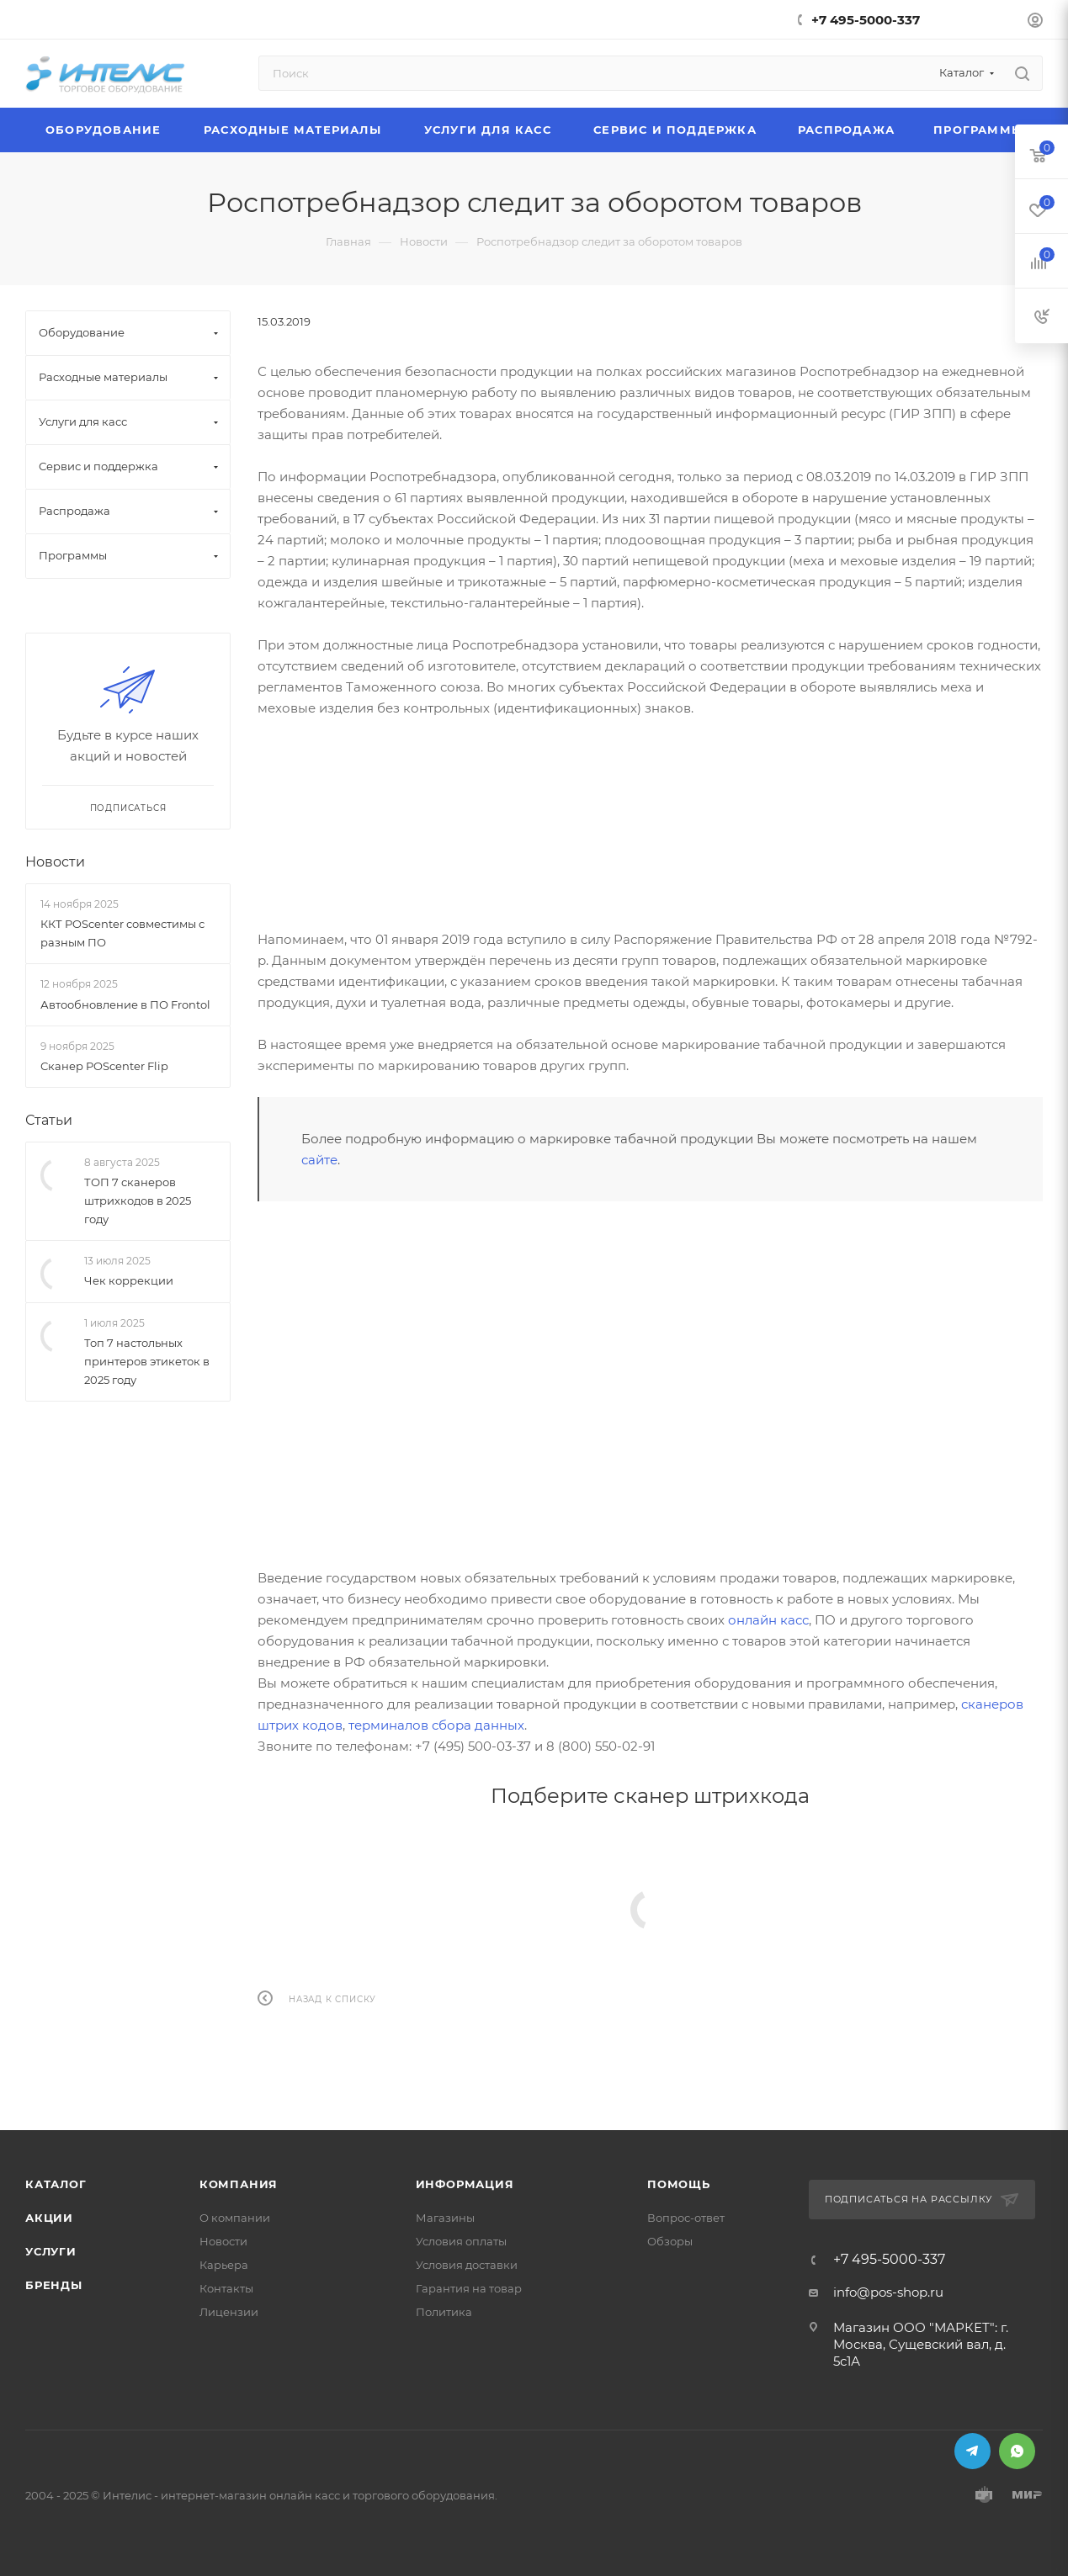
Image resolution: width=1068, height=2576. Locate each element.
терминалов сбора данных (436, 1725)
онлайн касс (768, 1620)
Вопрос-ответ (686, 2217)
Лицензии (228, 2312)
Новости (55, 862)
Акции (49, 2217)
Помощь (678, 2184)
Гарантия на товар (469, 2288)
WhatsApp (1017, 2451)
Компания (238, 2184)
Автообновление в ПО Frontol (125, 1004)
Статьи (48, 1120)
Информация (465, 2184)
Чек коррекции (128, 1281)
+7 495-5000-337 (865, 20)
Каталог (56, 2184)
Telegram (972, 2451)
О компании (234, 2217)
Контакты (226, 2288)
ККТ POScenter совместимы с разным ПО (122, 933)
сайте (319, 1160)
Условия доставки (467, 2264)
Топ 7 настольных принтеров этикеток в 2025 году (147, 1362)
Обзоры (670, 2241)
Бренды (53, 2285)
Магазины (445, 2217)
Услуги (51, 2251)
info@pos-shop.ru (888, 2292)
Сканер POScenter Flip (104, 1066)
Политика (444, 2312)
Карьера (223, 2264)
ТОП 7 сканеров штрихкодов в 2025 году (137, 1200)
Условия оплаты (461, 2241)
